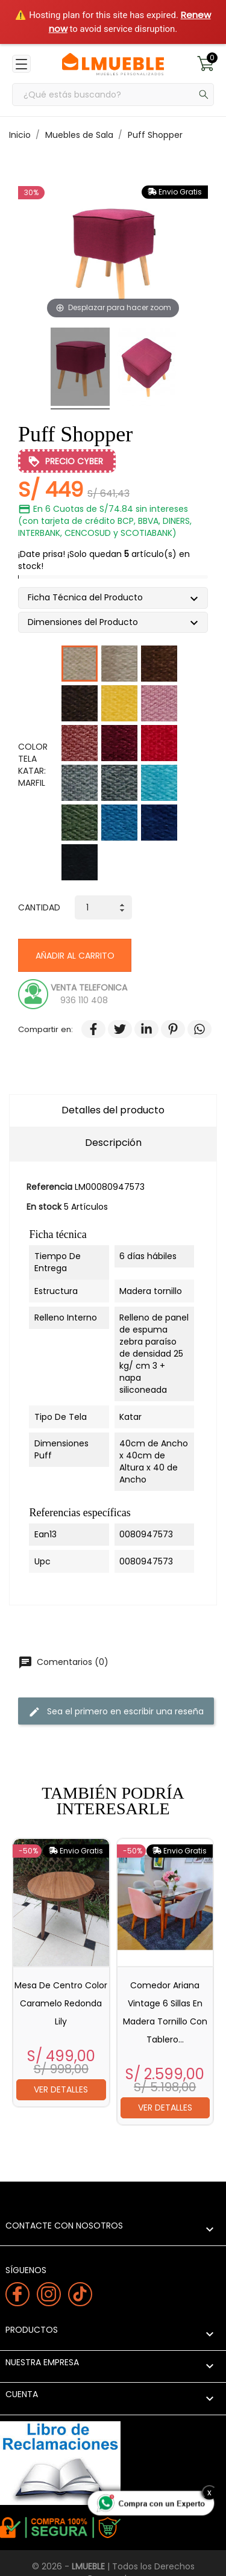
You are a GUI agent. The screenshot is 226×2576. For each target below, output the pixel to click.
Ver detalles (61, 2089)
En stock (44, 1207)
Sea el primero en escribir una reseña (116, 1711)
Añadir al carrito (75, 956)
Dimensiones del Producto (87, 623)
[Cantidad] (103, 907)
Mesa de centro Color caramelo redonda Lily (60, 2003)
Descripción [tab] (113, 1143)
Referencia (49, 1187)
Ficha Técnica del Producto (90, 598)
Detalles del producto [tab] (113, 1110)
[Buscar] (113, 94)
